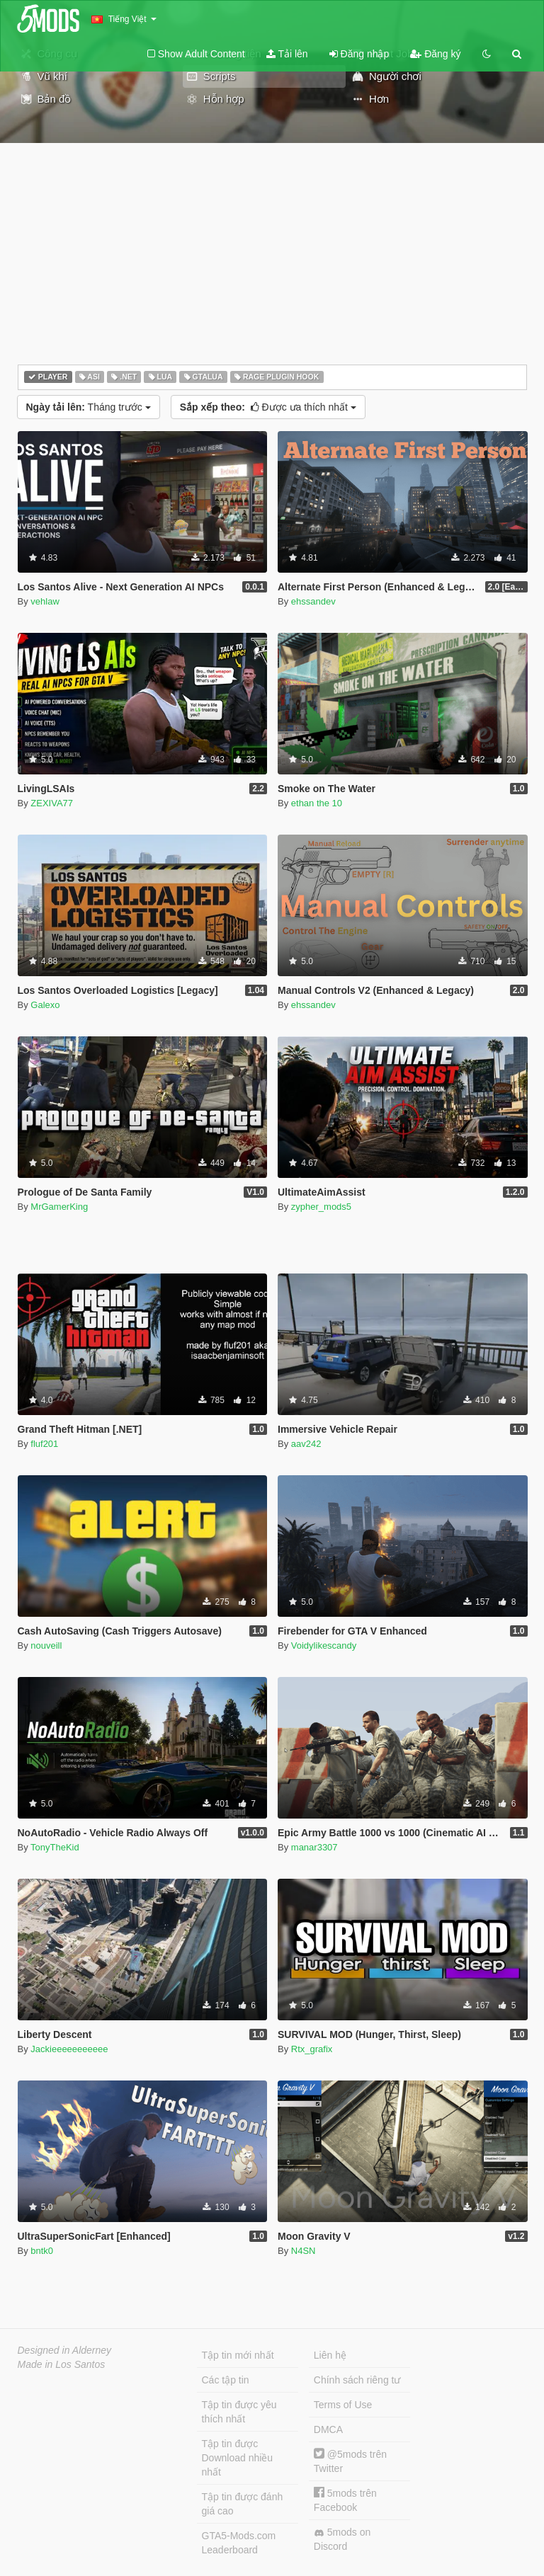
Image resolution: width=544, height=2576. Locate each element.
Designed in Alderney (65, 2350)
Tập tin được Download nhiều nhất (237, 2458)
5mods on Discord (342, 2539)
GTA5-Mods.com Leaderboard (239, 2542)
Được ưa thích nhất (268, 407)
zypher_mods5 (321, 1206)
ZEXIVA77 (51, 803)
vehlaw (44, 601)
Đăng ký (435, 53)
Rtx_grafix (312, 2049)
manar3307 (314, 1847)
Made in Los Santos (62, 2364)
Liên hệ (330, 2355)
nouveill (46, 1645)
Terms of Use (343, 2404)
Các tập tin (225, 2380)
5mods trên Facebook (345, 2500)
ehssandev (313, 601)
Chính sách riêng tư (357, 2380)
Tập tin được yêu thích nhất (239, 2412)
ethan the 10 (316, 803)
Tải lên (287, 53)
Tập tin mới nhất (238, 2355)
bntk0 (41, 2250)
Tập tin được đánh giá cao (242, 2504)
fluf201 (44, 1443)
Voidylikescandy (324, 1645)
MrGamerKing (59, 1206)
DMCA (328, 2429)
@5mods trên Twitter (350, 2461)
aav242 (306, 1443)
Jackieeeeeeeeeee (69, 2049)
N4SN (303, 2250)
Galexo (45, 1005)
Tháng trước (88, 407)
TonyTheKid (54, 1847)
